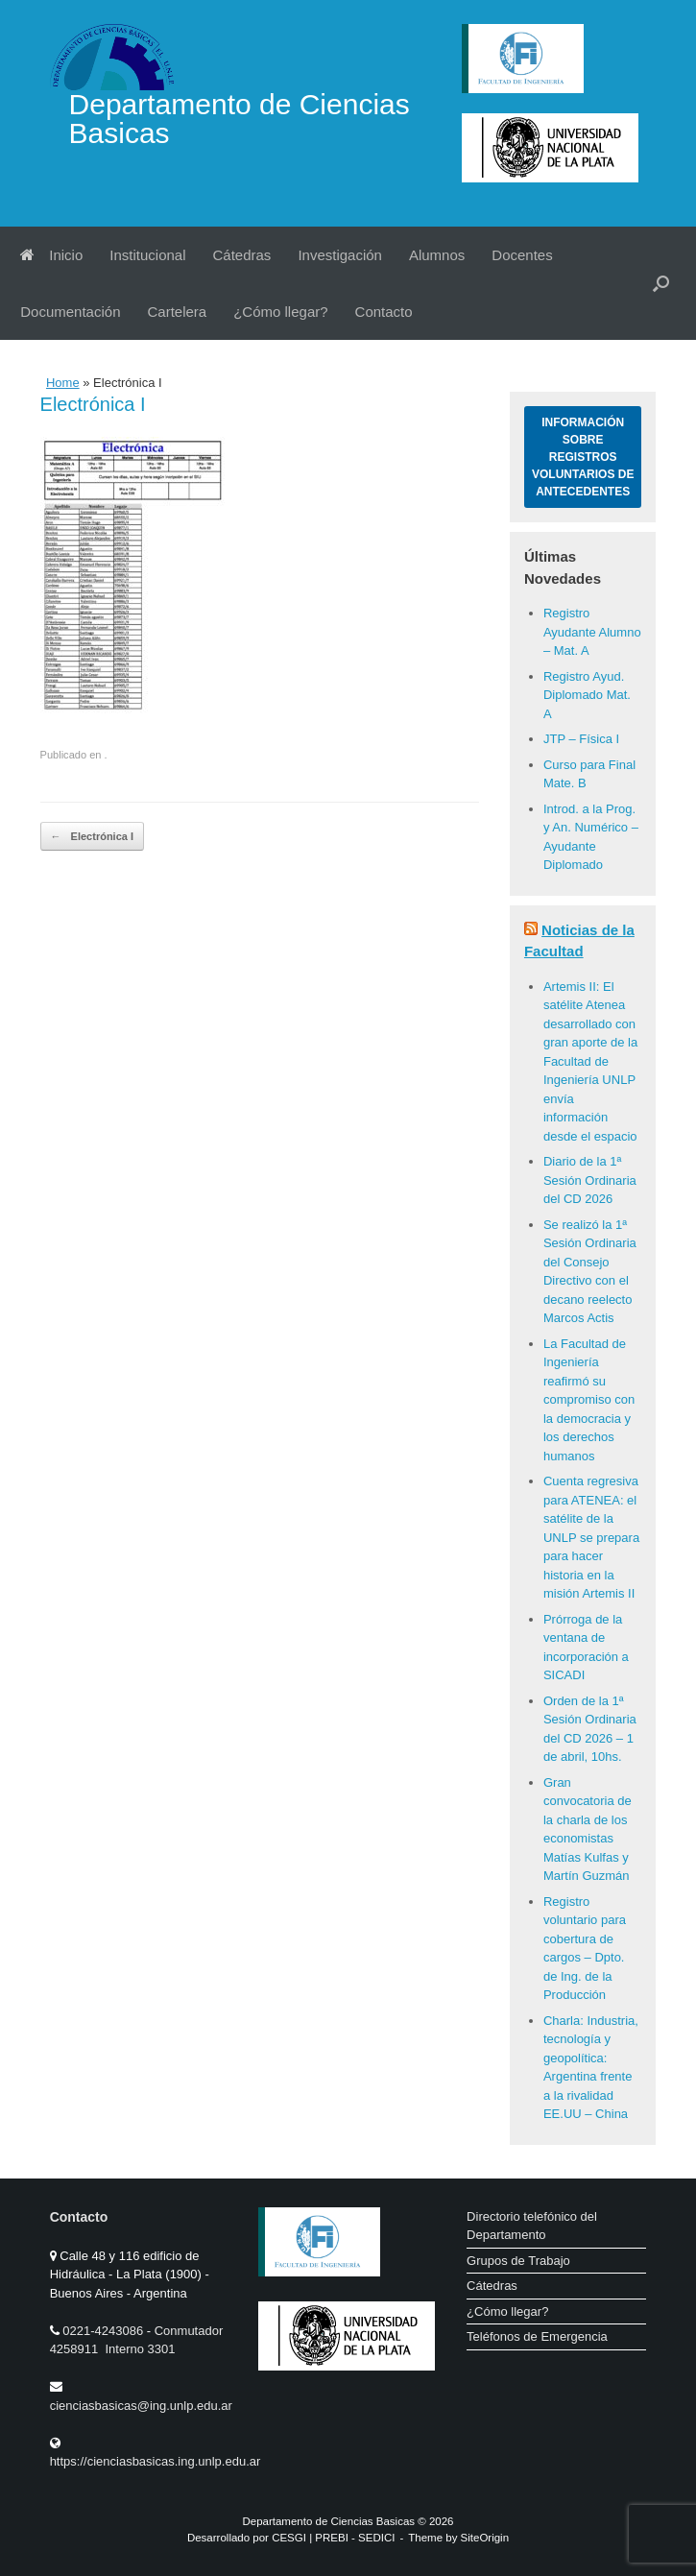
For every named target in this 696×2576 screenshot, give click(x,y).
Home (63, 382)
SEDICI (376, 2537)
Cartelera (176, 311)
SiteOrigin (485, 2537)
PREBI (331, 2537)
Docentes (522, 255)
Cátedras (242, 255)
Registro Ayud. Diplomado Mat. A (587, 695)
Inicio (51, 255)
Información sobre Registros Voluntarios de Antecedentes (583, 457)
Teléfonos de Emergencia (537, 2336)
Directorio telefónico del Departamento (532, 2226)
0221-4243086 (104, 2330)
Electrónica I (92, 837)
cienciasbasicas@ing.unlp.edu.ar (141, 2405)
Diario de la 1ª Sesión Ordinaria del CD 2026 (589, 1180)
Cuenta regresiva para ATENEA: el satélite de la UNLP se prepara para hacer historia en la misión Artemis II (591, 1537)
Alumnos (437, 255)
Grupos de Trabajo (518, 2260)
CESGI (290, 2537)
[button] (661, 283)
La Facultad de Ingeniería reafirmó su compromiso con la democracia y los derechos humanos (589, 1399)
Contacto (384, 311)
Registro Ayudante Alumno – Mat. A (592, 632)
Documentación (70, 311)
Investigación (340, 255)
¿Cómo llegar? (280, 311)
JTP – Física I (581, 739)
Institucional (147, 255)
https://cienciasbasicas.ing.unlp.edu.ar (155, 2461)
